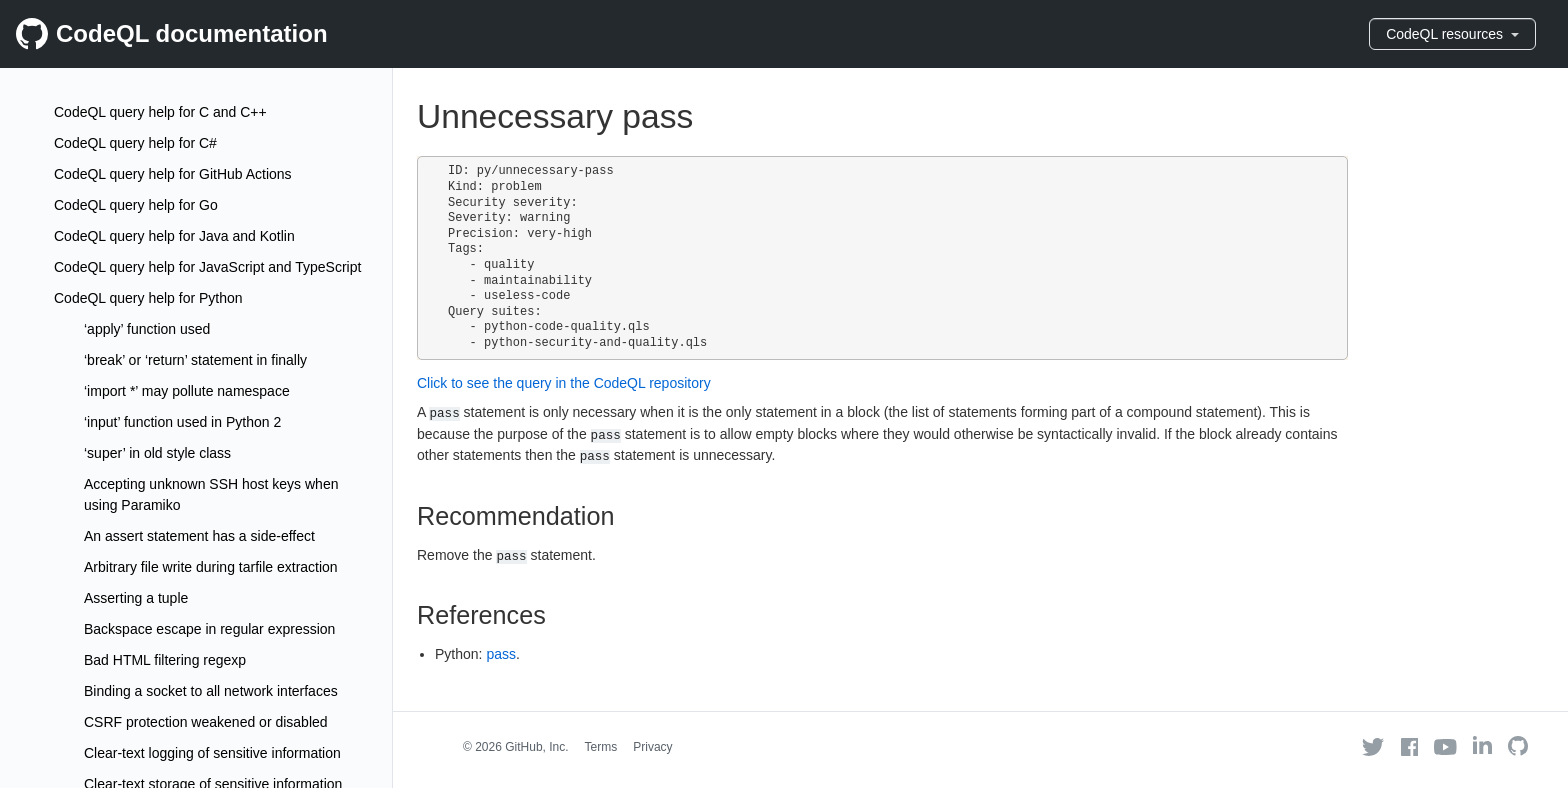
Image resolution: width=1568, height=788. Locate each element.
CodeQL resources (1452, 34)
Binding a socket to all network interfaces (211, 691)
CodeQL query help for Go (136, 205)
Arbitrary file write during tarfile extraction (211, 567)
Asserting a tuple (136, 598)
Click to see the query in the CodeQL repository (564, 383)
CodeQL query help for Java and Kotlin (174, 236)
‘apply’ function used (147, 329)
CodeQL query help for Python (148, 298)
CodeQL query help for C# (135, 143)
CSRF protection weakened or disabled (206, 722)
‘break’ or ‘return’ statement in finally (195, 360)
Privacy (652, 747)
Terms (601, 747)
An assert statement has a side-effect (199, 536)
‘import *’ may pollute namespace (187, 391)
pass (501, 654)
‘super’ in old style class (157, 453)
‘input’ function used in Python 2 (182, 422)
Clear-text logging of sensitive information (212, 753)
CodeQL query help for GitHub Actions (173, 174)
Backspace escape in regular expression (209, 629)
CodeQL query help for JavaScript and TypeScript (207, 267)
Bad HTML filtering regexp (165, 660)
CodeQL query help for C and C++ (160, 112)
